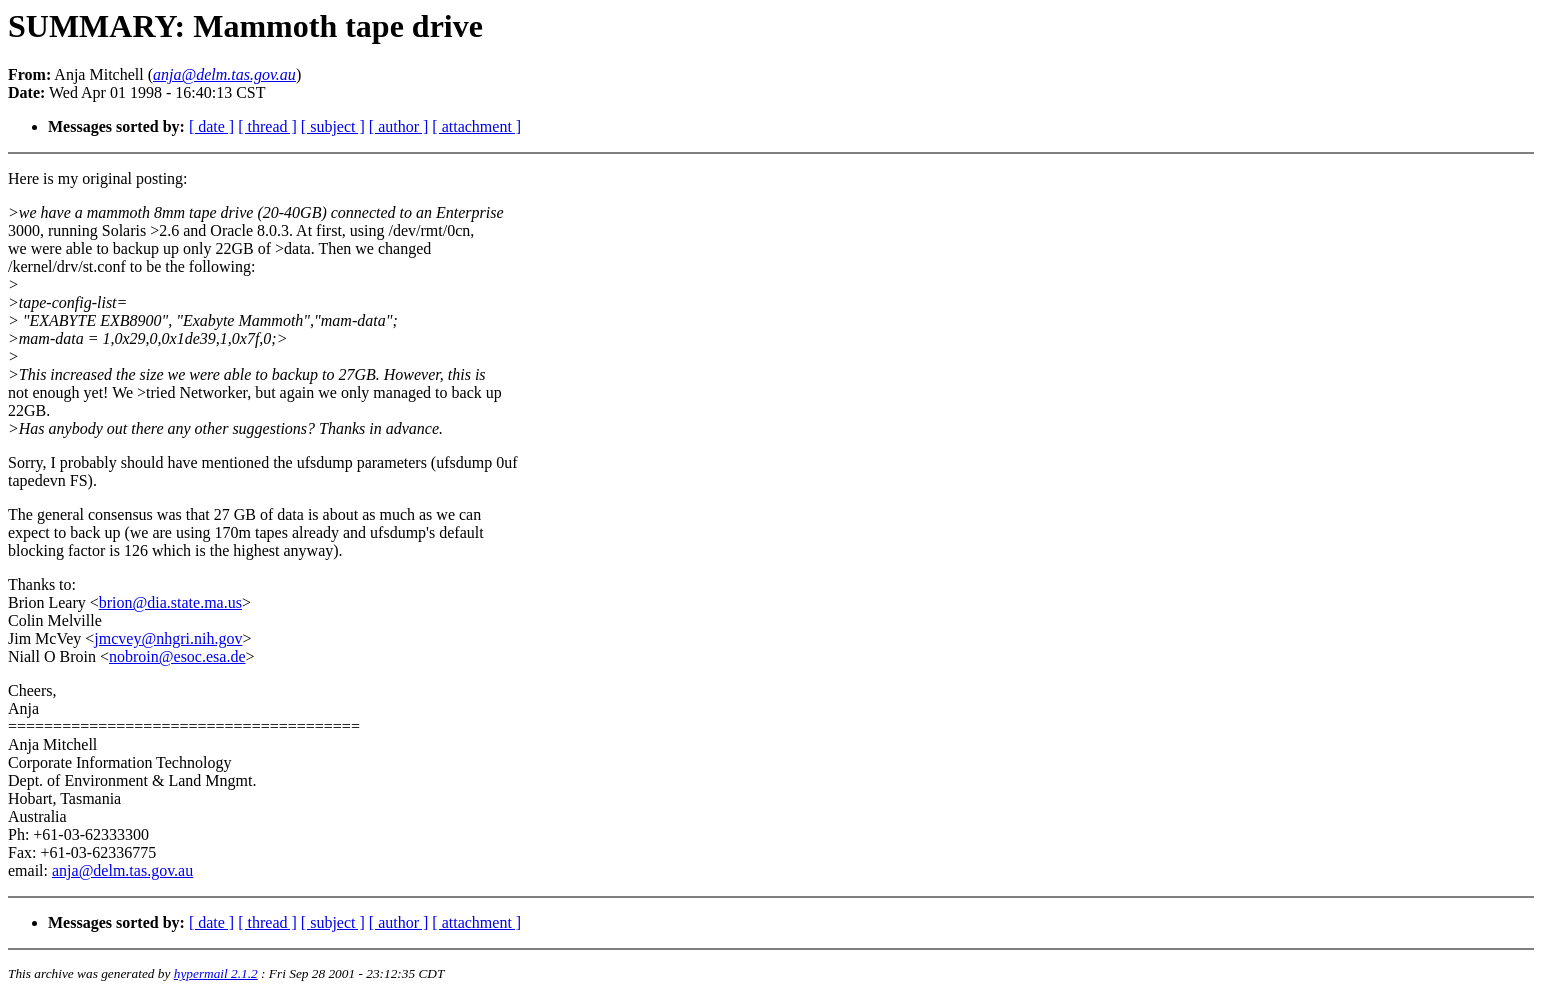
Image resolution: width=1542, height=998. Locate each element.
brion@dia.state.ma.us (170, 602)
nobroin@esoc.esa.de (177, 656)
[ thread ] (267, 126)
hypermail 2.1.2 (216, 973)
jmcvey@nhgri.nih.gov (168, 638)
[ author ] (399, 126)
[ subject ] (333, 126)
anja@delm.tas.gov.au (122, 870)
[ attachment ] (476, 126)
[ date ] (211, 126)
